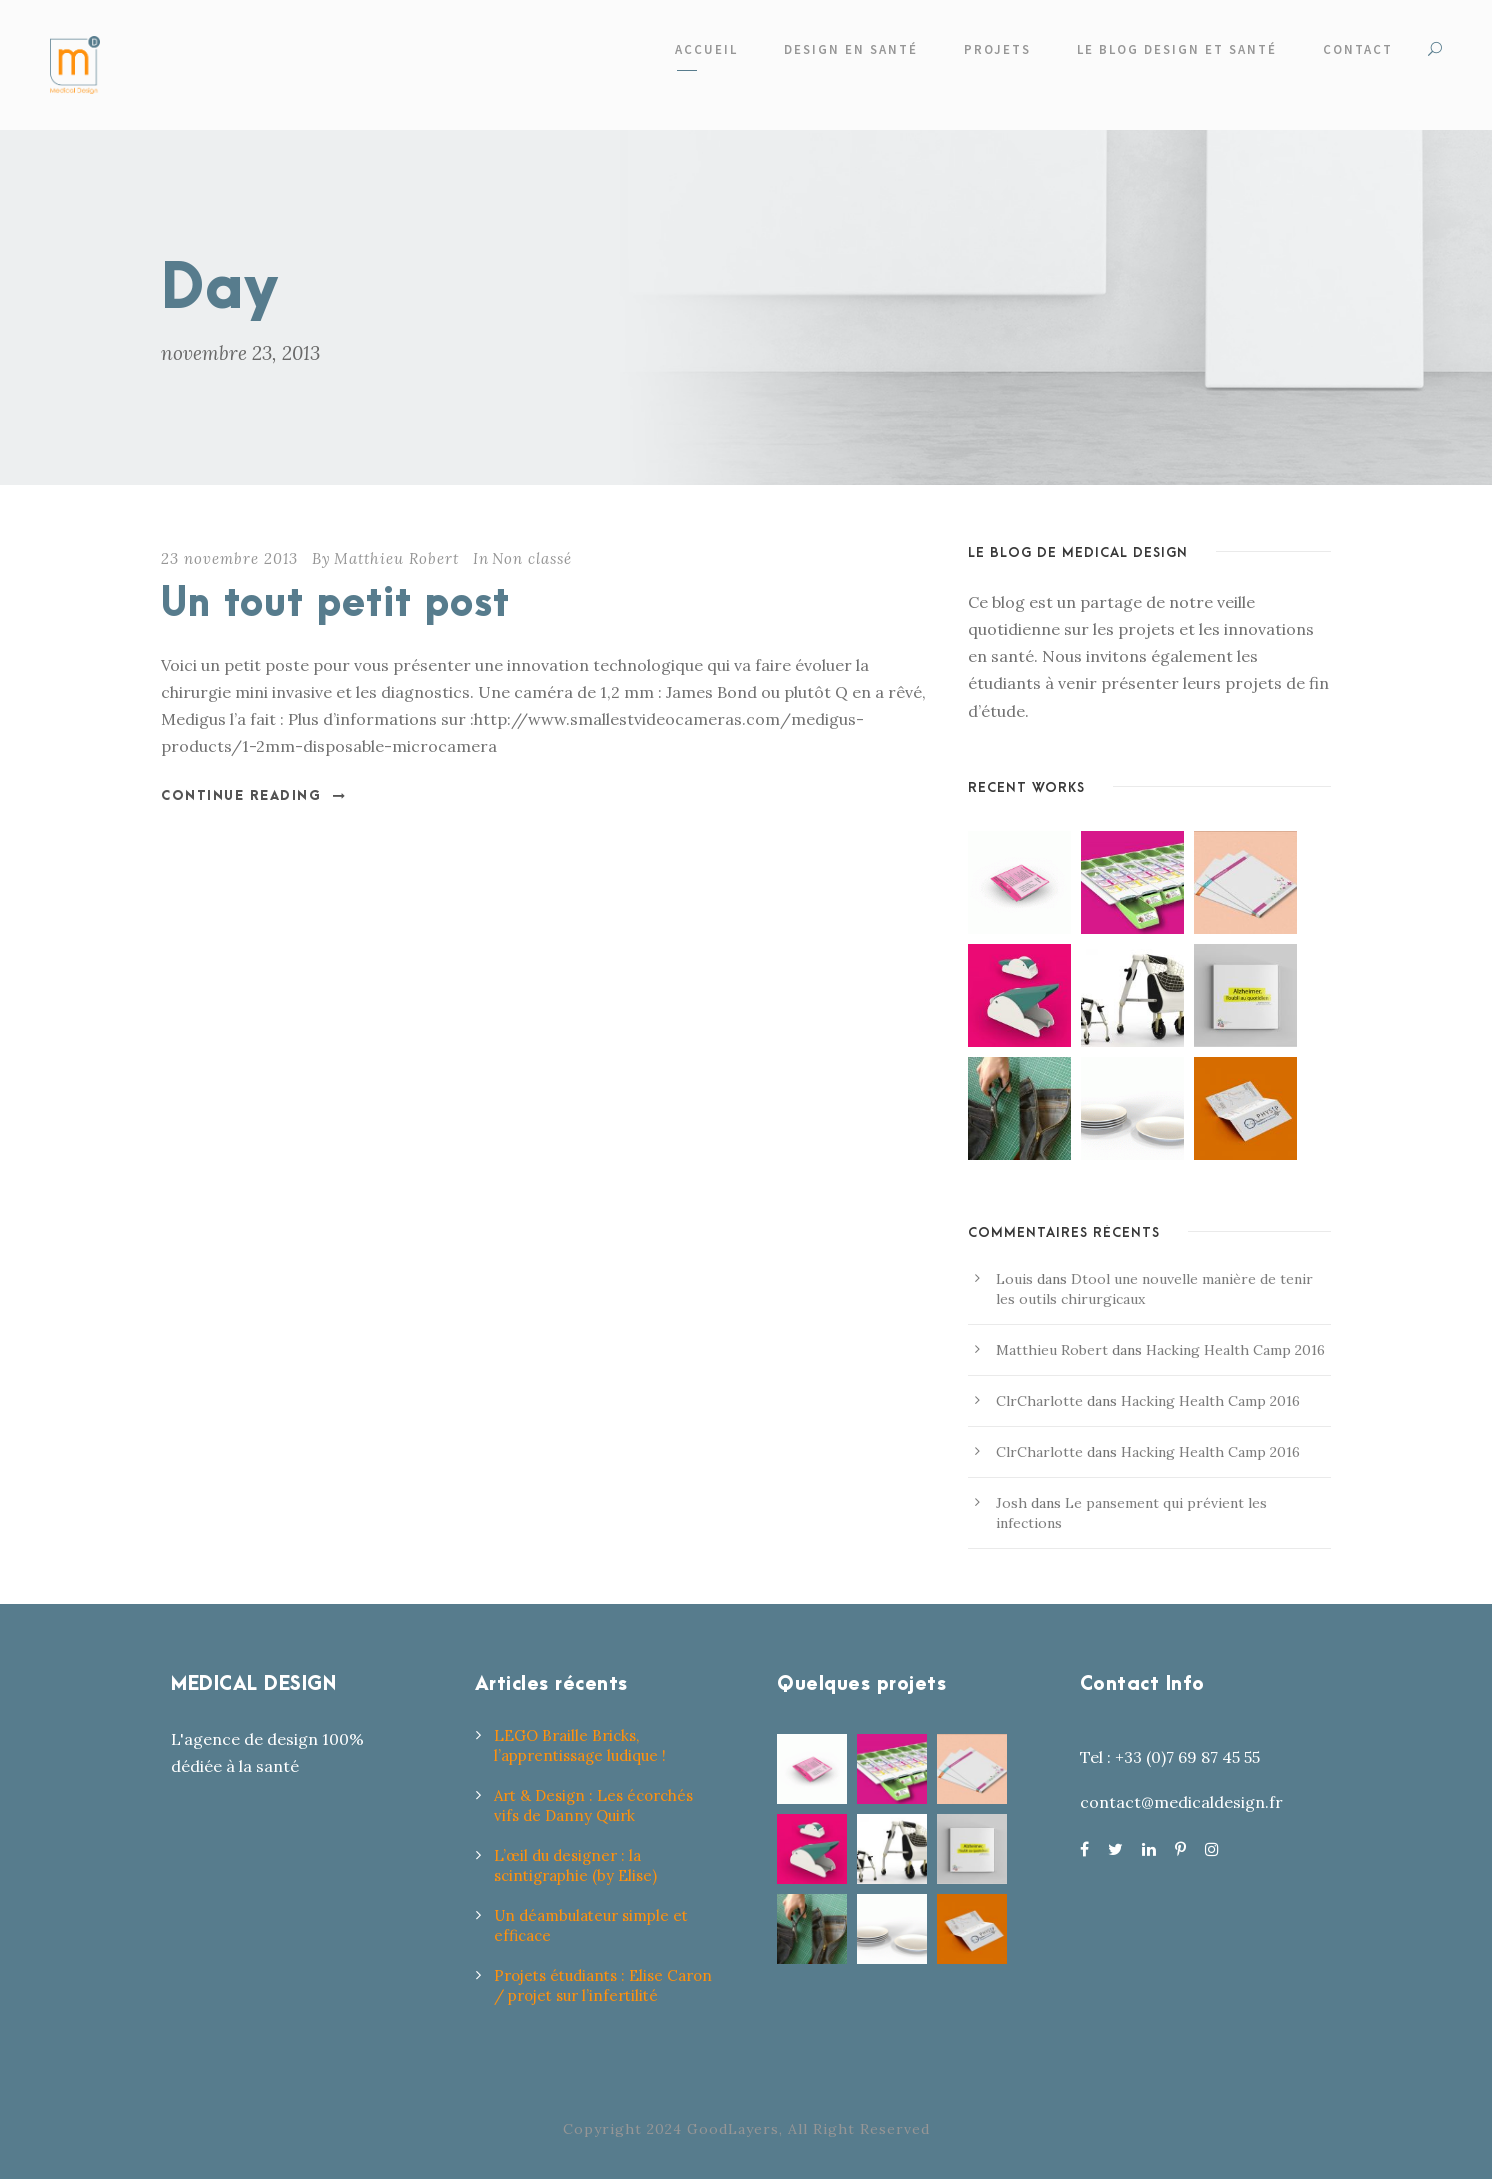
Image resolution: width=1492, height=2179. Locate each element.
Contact (1358, 49)
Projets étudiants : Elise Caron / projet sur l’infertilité (603, 1985)
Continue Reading (254, 796)
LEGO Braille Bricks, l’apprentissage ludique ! (580, 1745)
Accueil (706, 49)
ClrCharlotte (1039, 1401)
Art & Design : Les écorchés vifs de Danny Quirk (593, 1805)
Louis (1014, 1279)
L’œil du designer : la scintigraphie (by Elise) (575, 1865)
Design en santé (851, 49)
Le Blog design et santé (1177, 49)
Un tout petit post (335, 604)
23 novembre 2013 (229, 558)
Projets (997, 49)
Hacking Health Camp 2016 (1235, 1350)
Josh (1011, 1503)
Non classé (532, 558)
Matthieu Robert (396, 558)
